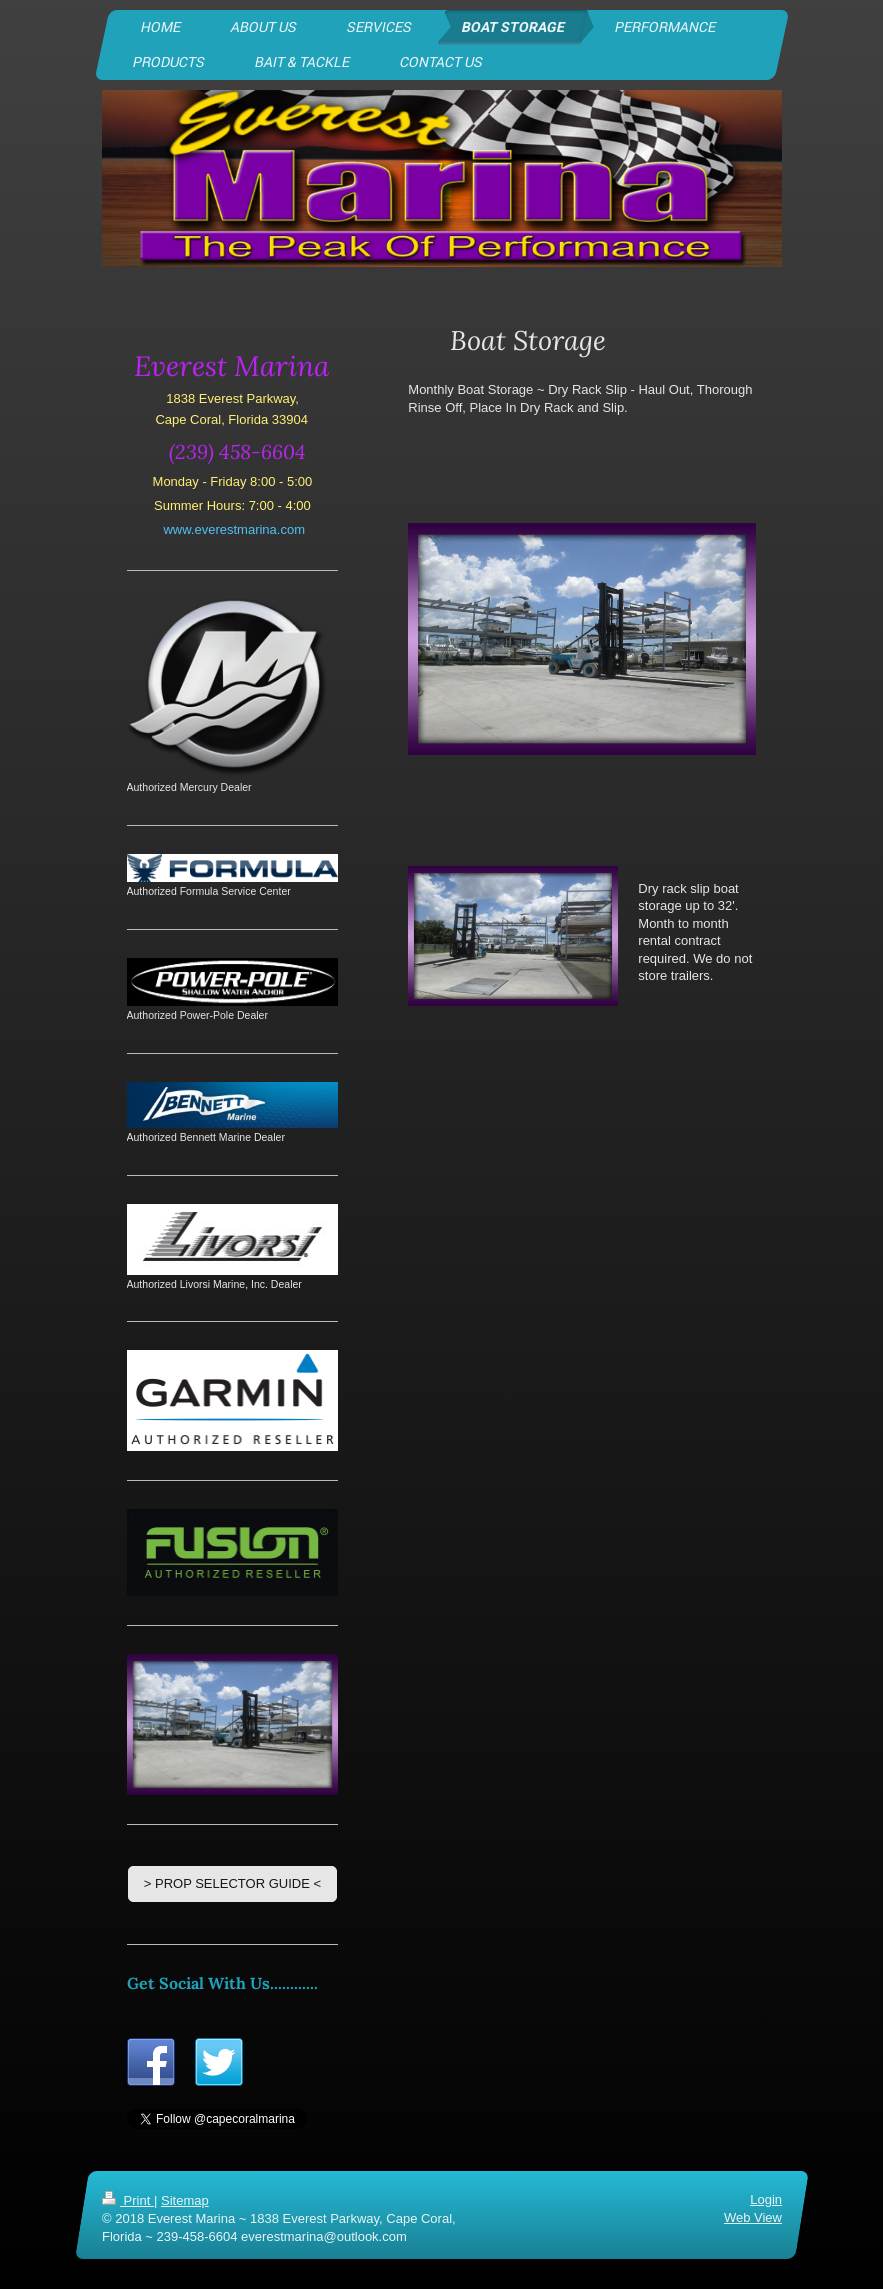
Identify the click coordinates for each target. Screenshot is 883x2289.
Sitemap (184, 2200)
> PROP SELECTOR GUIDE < (232, 1883)
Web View (752, 2217)
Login (766, 2199)
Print (128, 2200)
